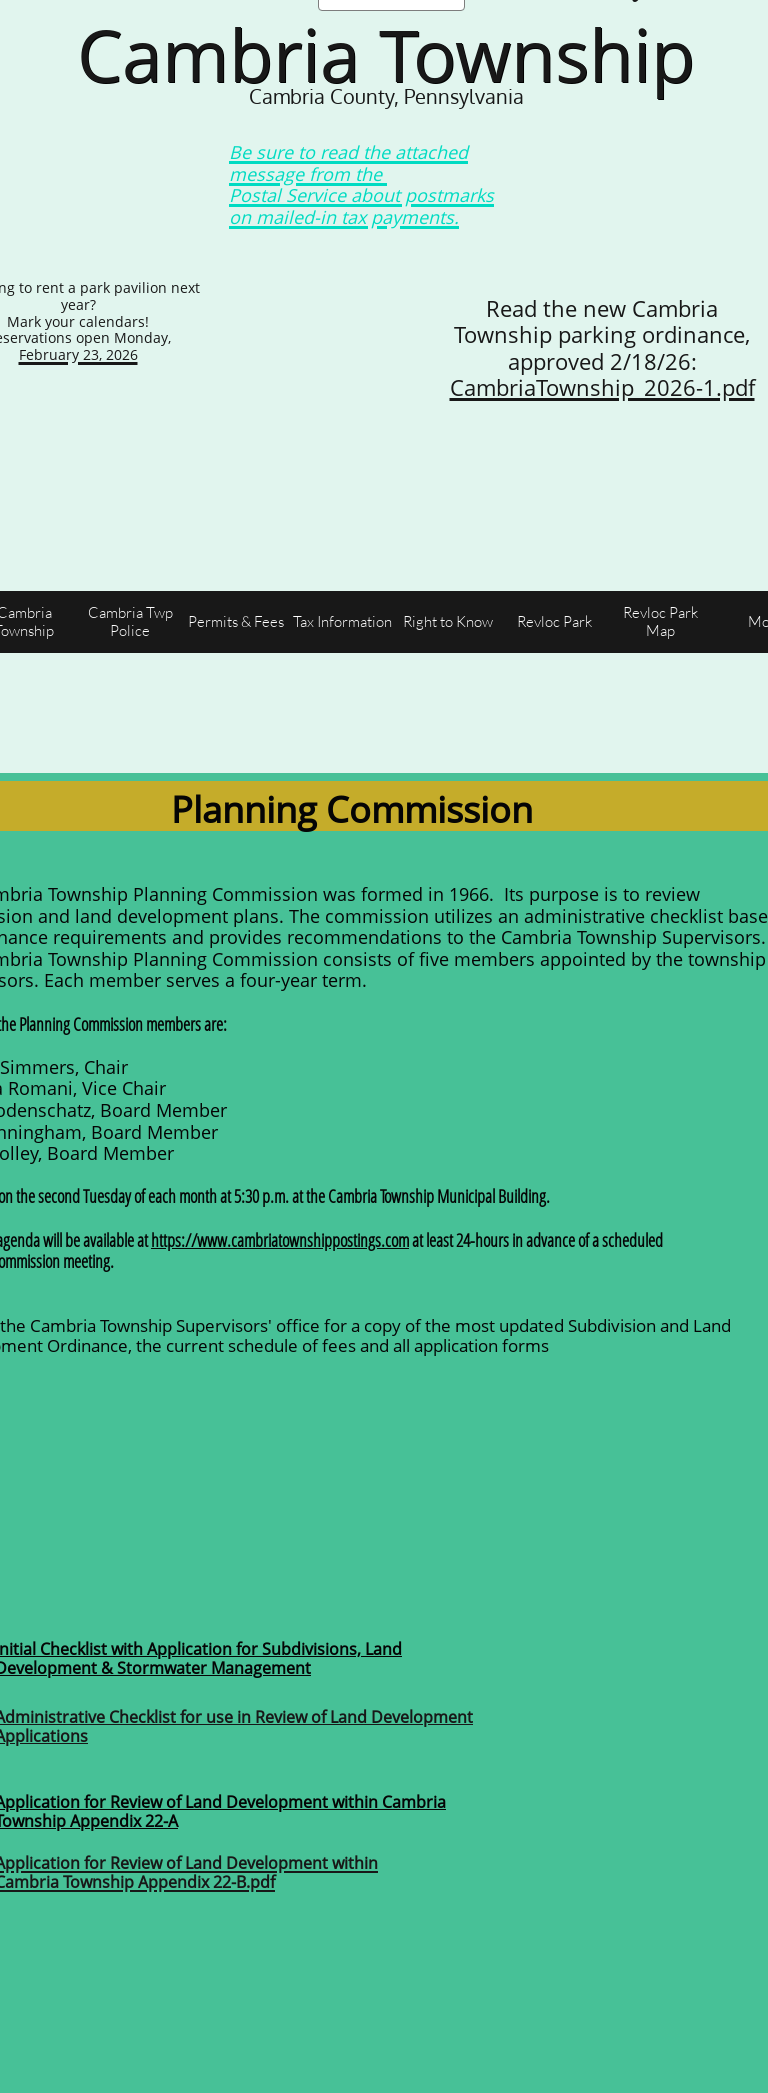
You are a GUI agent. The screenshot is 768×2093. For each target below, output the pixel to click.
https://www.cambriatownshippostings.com (280, 1240)
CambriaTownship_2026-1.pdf (602, 387)
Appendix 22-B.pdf (206, 1882)
